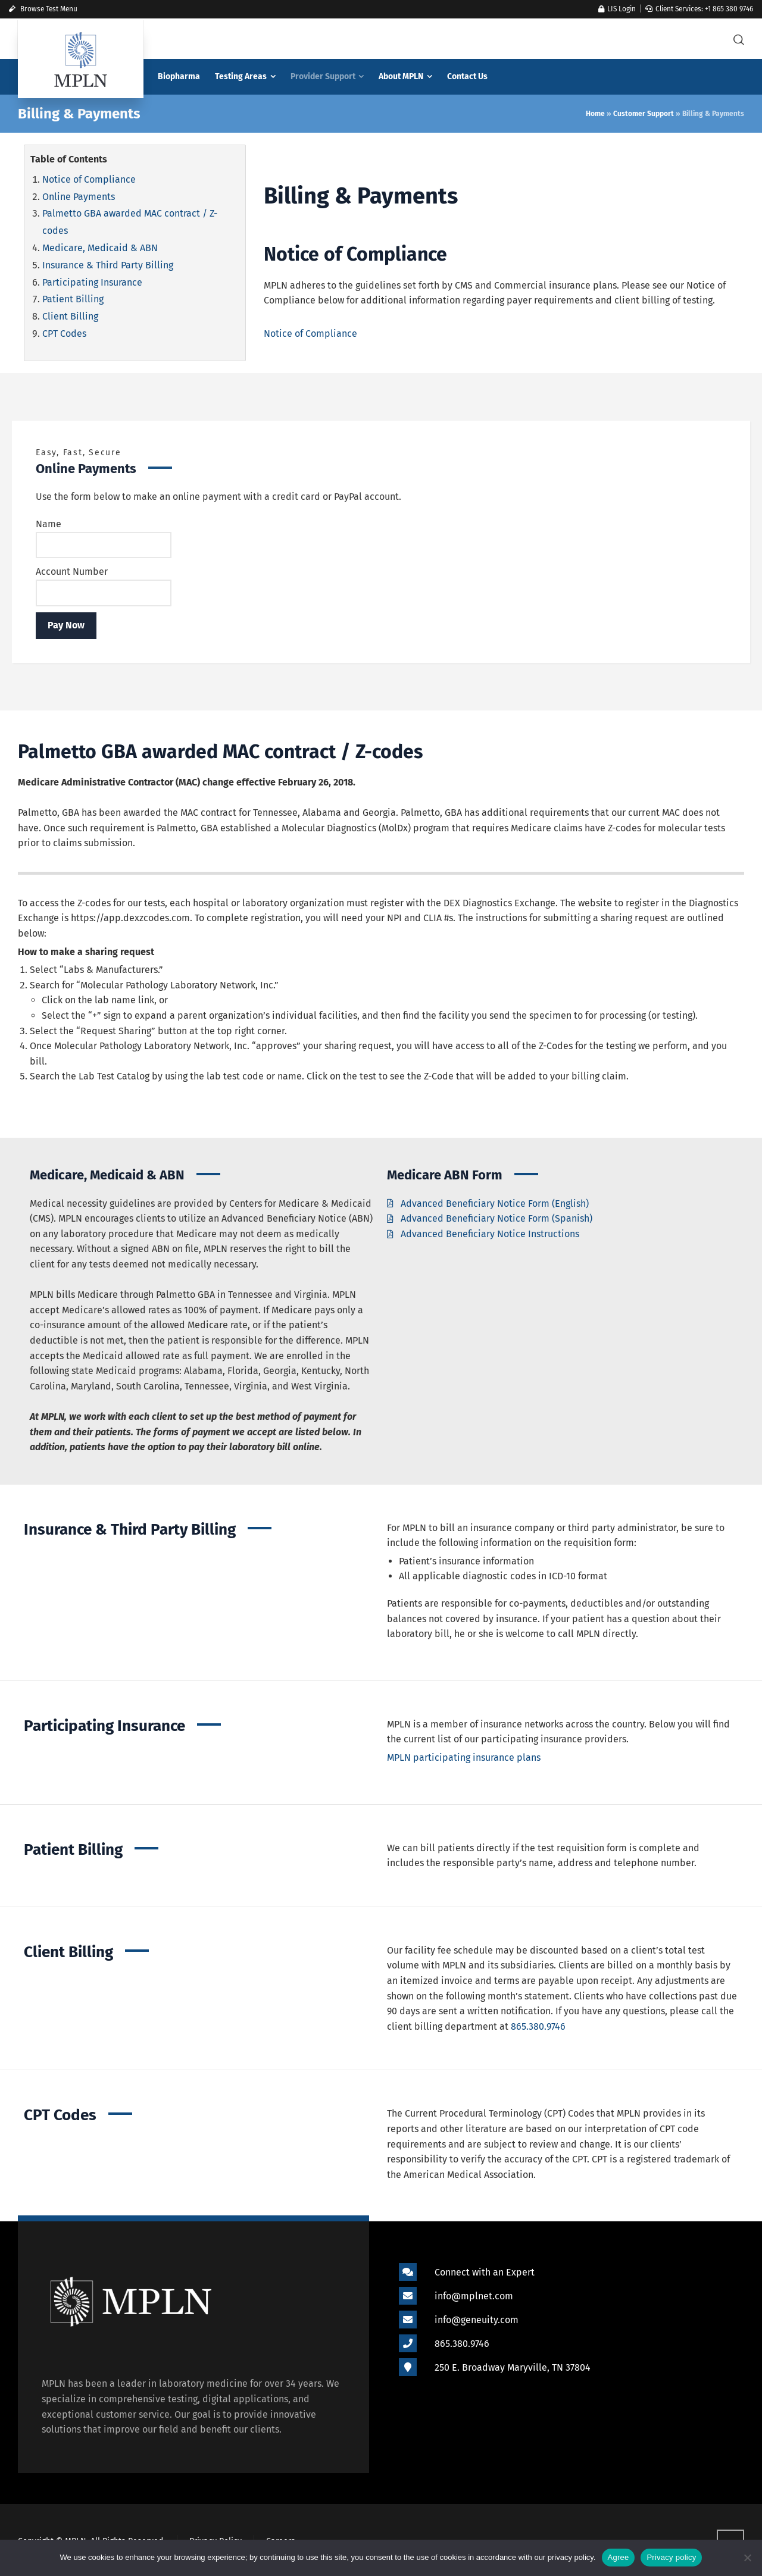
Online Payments (78, 196)
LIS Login (617, 9)
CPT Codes (64, 333)
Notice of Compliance (89, 179)
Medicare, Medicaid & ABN (100, 247)
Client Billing (70, 316)
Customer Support (643, 113)
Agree (618, 2557)
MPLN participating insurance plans (464, 1757)
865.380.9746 (538, 2026)
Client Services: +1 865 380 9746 (699, 9)
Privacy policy (671, 2557)
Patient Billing (73, 299)
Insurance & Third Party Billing (107, 265)
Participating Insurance (92, 282)
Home (595, 113)
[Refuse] (747, 2558)
